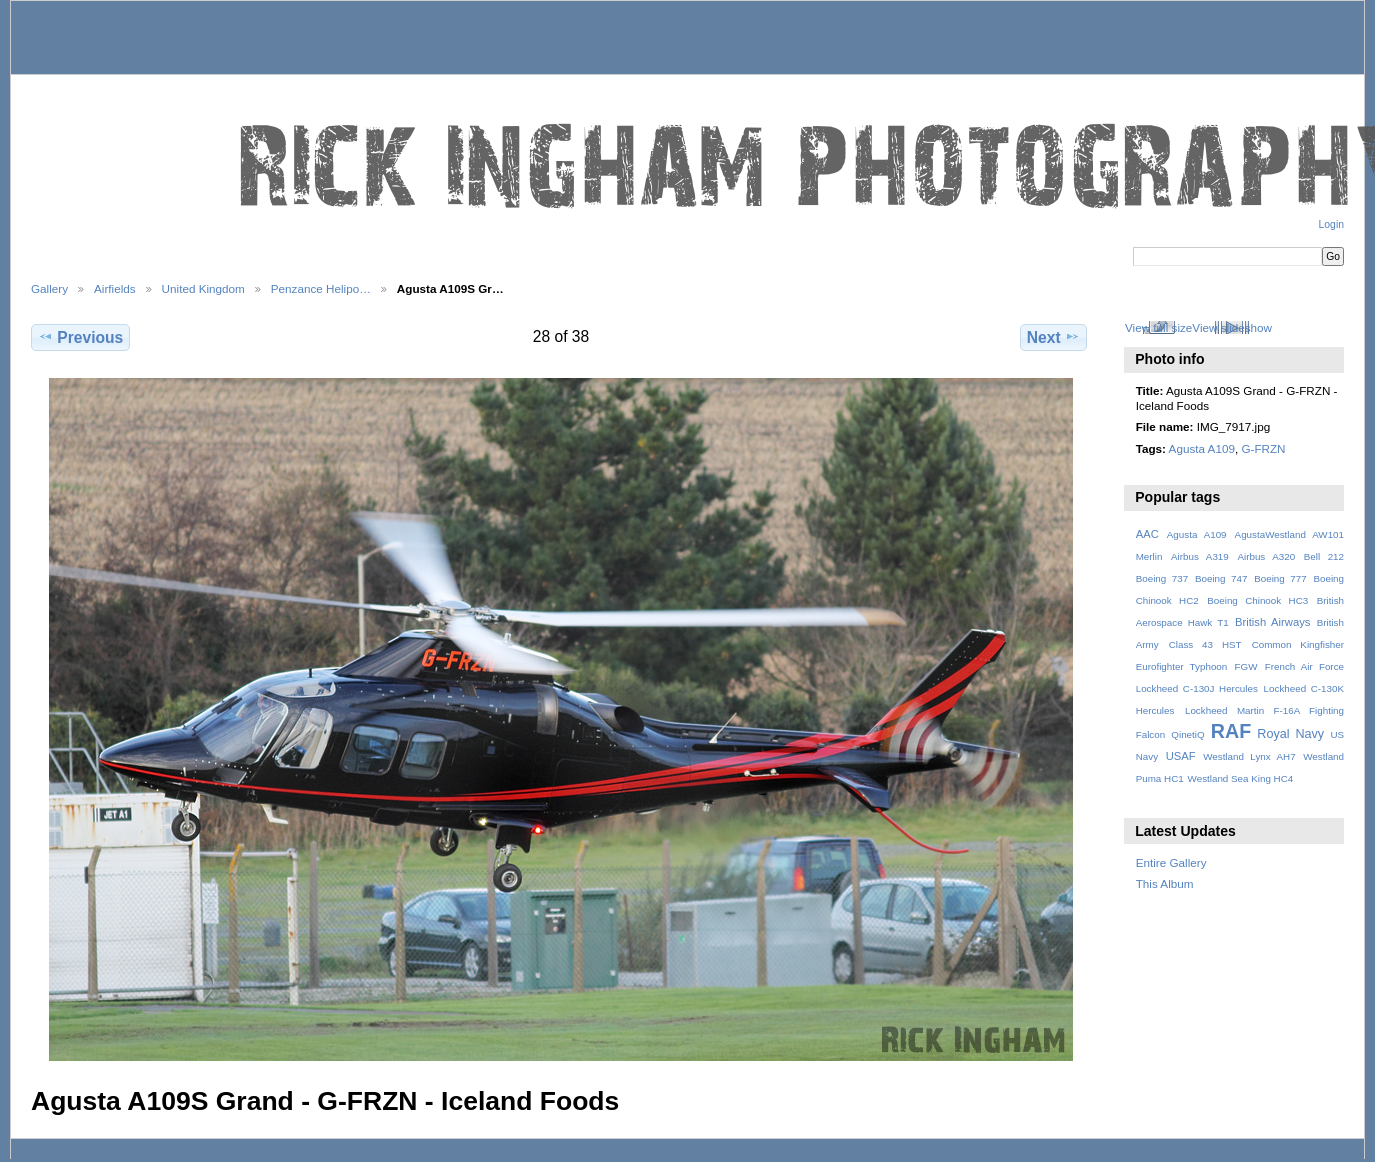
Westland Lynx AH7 (1249, 756)
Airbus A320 (1266, 556)
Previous (80, 337)
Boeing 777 (1280, 578)
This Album (1165, 883)
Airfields (115, 288)
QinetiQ (1187, 734)
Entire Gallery (1171, 862)
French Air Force (1304, 666)
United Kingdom (203, 288)
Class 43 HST (1205, 644)
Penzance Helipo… (321, 288)
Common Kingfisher (1298, 644)
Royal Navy (1290, 734)
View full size (1158, 327)
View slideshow (1232, 327)
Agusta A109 (1202, 448)
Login (1331, 224)
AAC (1147, 534)
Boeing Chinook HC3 (1257, 600)
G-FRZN (1263, 448)
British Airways (1272, 622)
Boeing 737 (1162, 578)
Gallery (49, 288)
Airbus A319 (1200, 556)
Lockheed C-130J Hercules (1197, 688)
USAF (1181, 756)
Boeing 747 (1221, 578)
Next (1053, 337)
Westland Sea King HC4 (1241, 778)
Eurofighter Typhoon (1182, 666)
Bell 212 (1324, 556)
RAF (1231, 731)
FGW (1246, 666)
